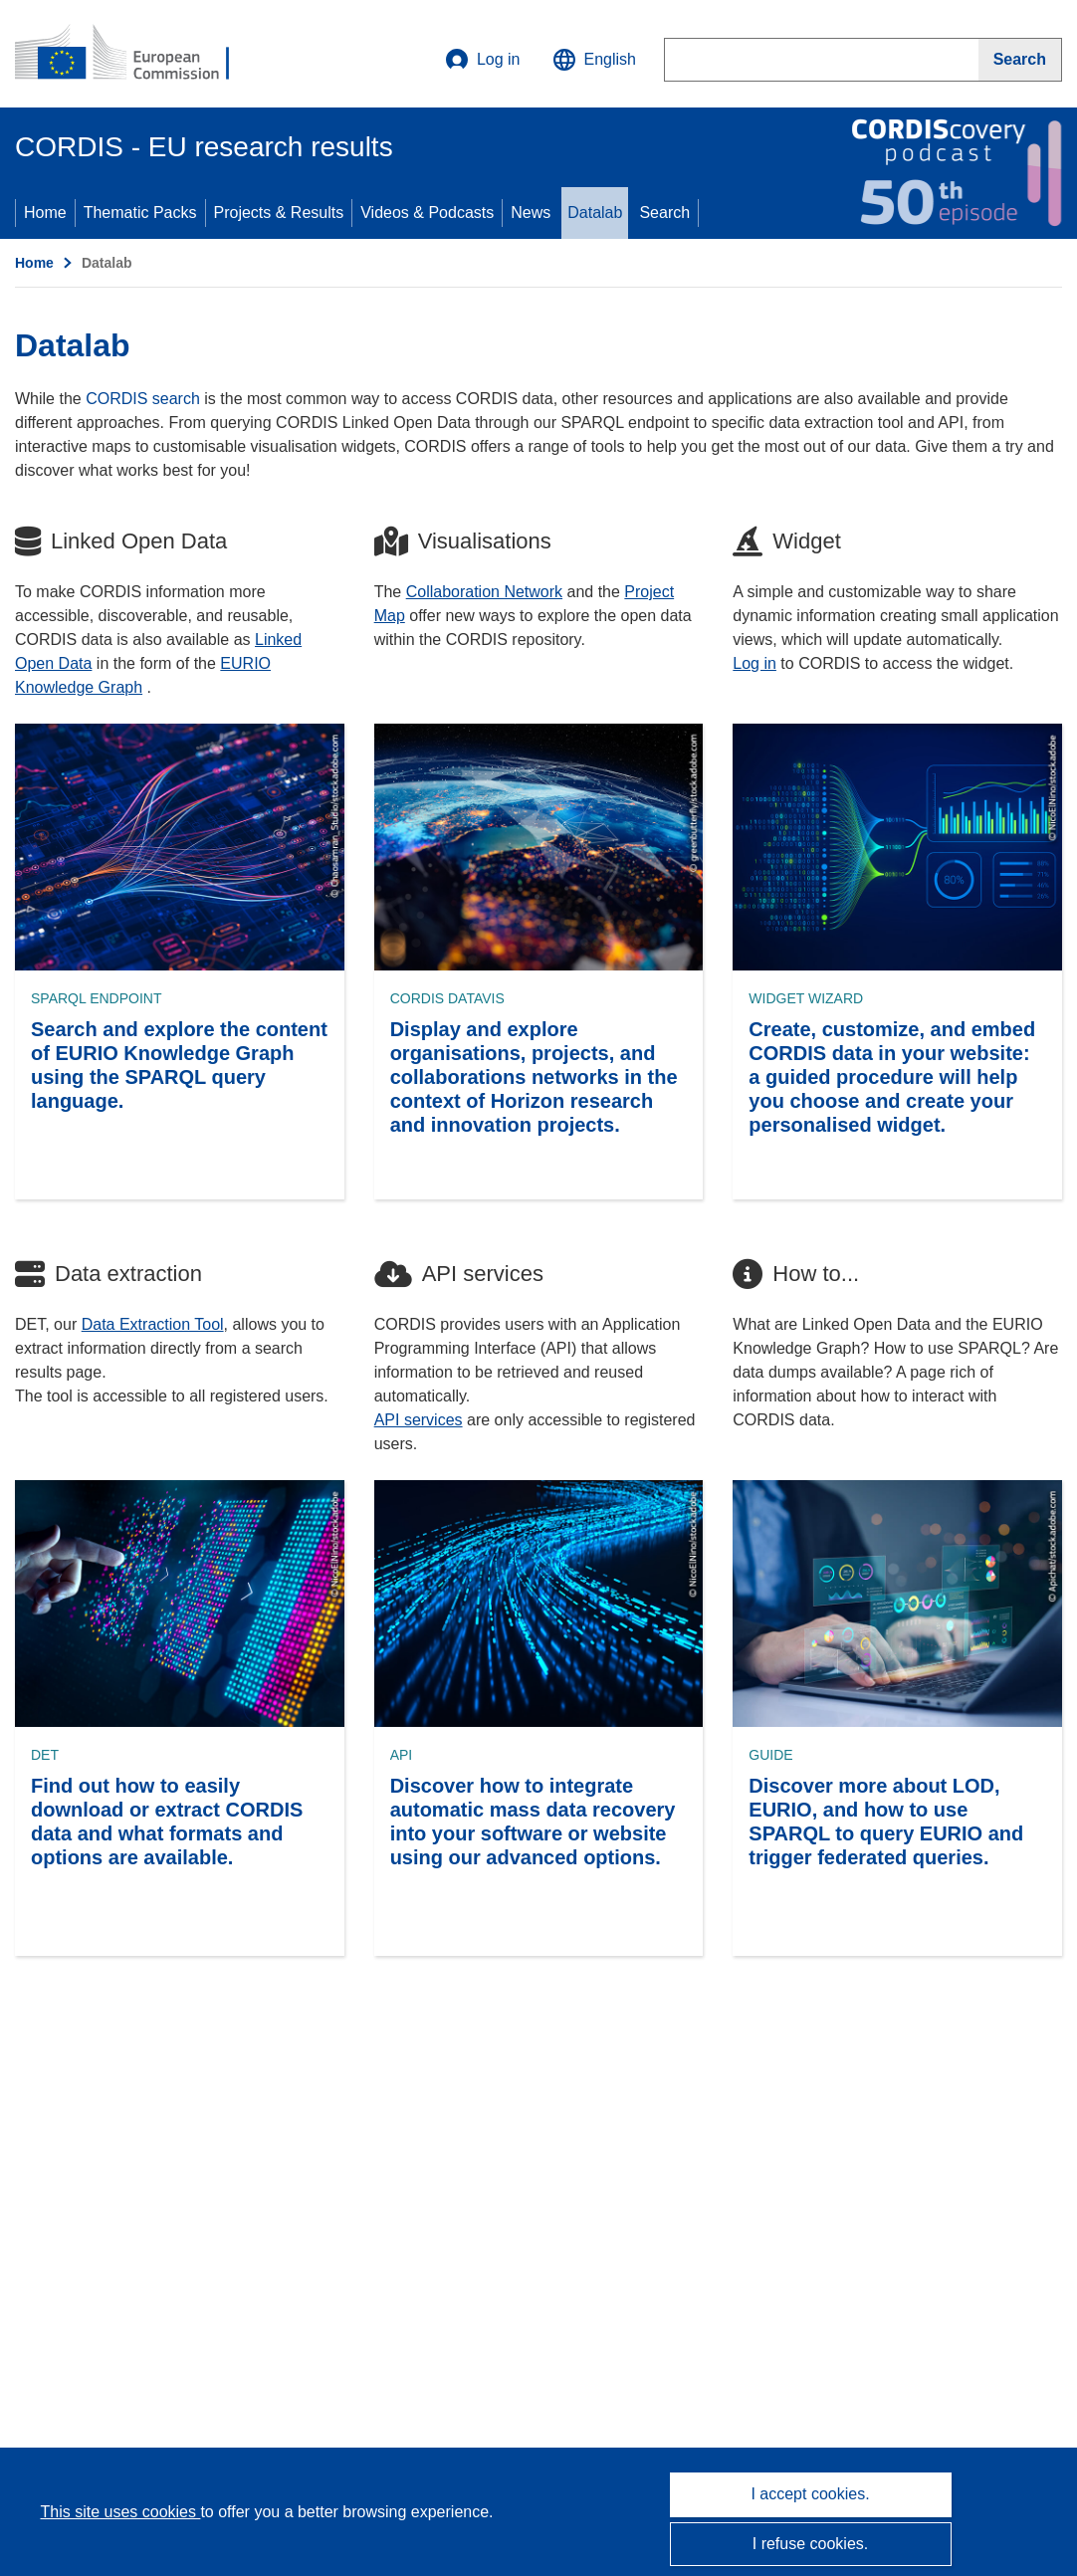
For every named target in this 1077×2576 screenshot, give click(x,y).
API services (418, 1419)
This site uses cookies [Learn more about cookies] (120, 2511)
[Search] (1020, 60)
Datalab (594, 212)
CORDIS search (143, 398)
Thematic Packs (140, 212)
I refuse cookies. (811, 2543)
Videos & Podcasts (427, 212)
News (530, 212)
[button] (594, 60)
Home (45, 212)
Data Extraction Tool (153, 1324)
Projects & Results (279, 212)
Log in (483, 60)
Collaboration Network (484, 591)
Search (664, 212)
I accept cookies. (810, 2493)
